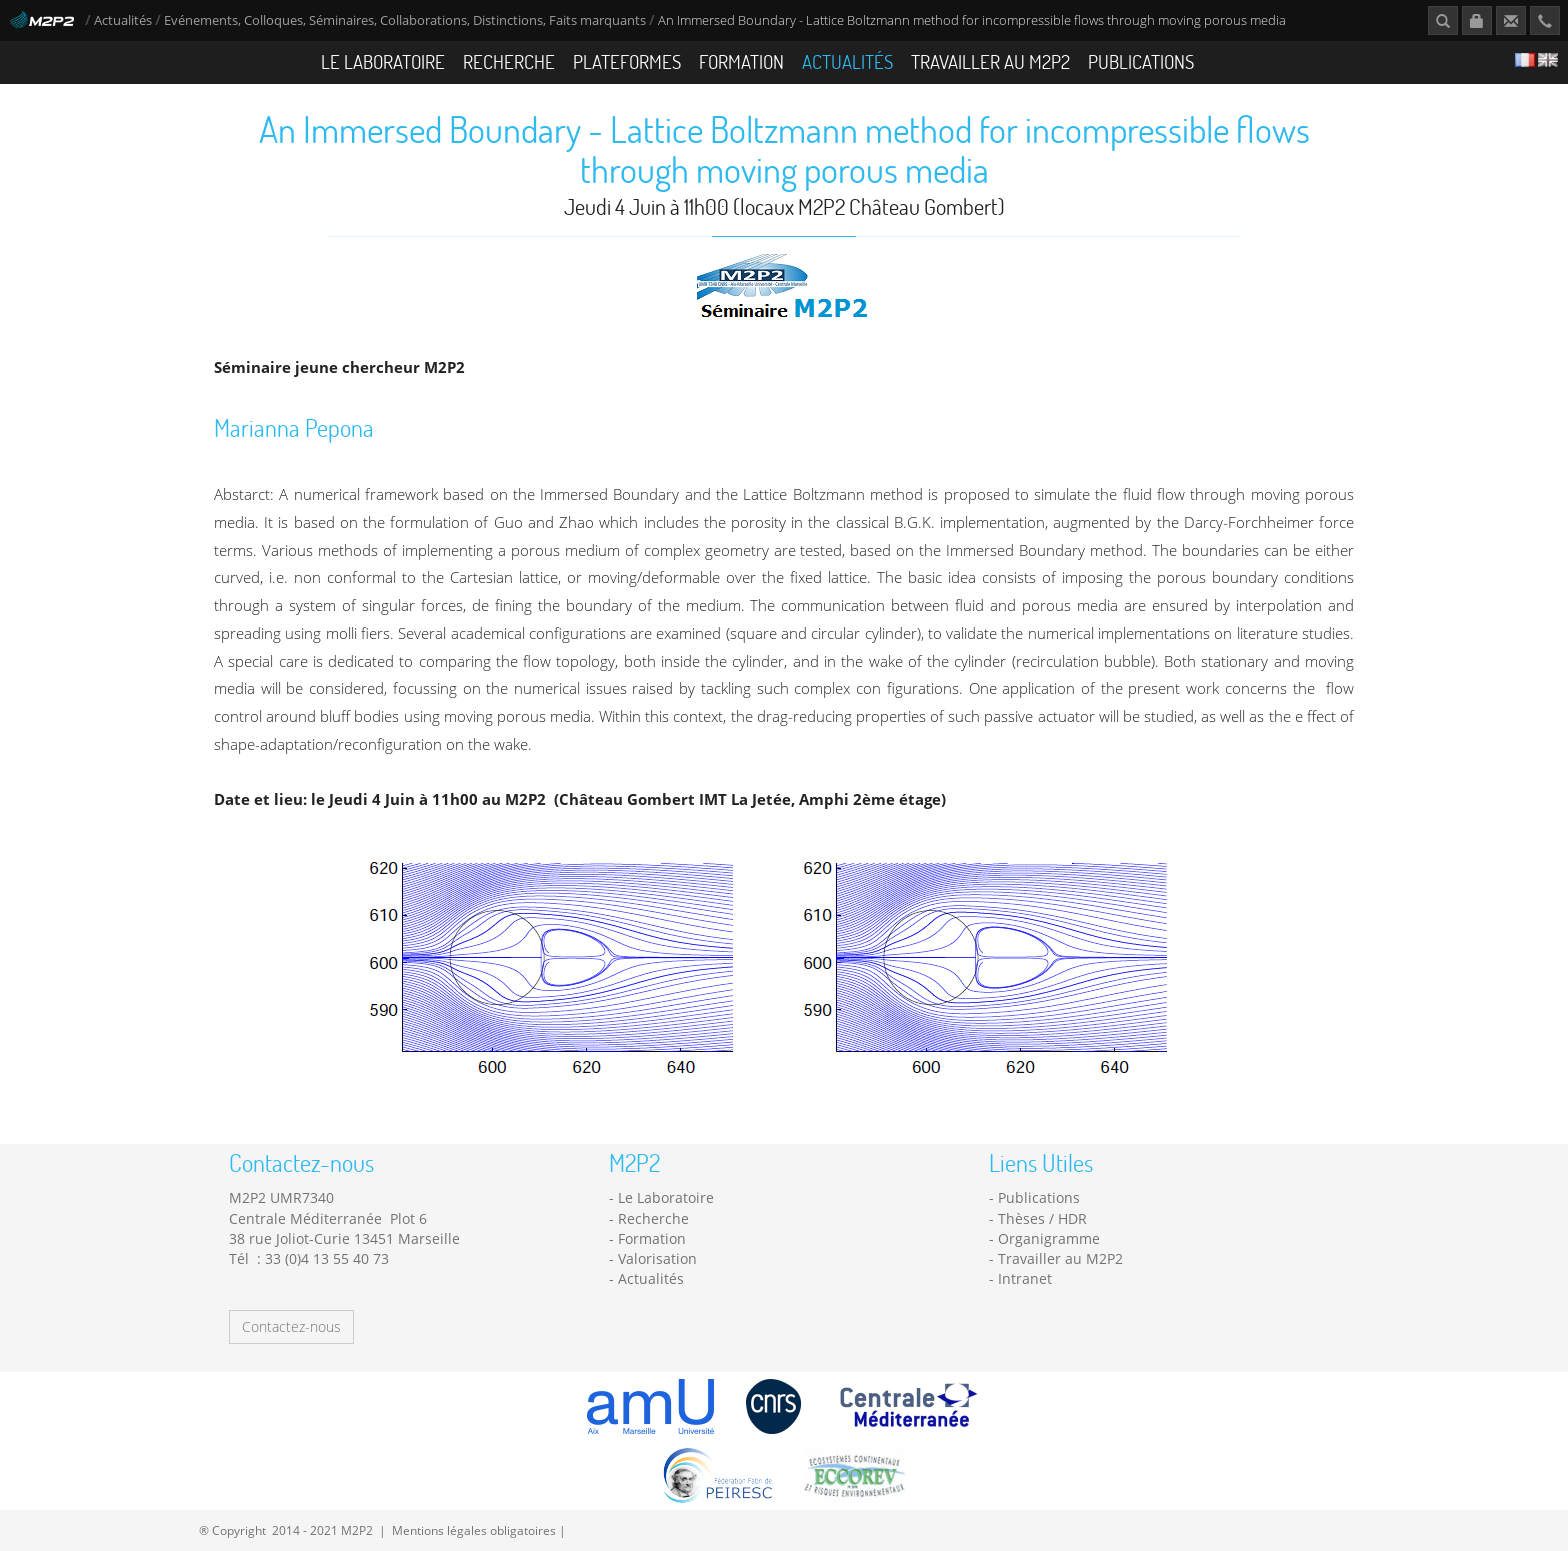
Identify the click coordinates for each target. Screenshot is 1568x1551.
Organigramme (1049, 1238)
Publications (1141, 61)
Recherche (509, 61)
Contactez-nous (291, 1326)
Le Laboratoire (383, 61)
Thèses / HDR (1042, 1218)
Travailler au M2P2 (990, 61)
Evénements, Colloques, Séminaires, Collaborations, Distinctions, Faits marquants (405, 20)
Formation (741, 61)
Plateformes (627, 61)
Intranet (1025, 1278)
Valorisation (657, 1258)
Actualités (123, 20)
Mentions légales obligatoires (474, 1530)
